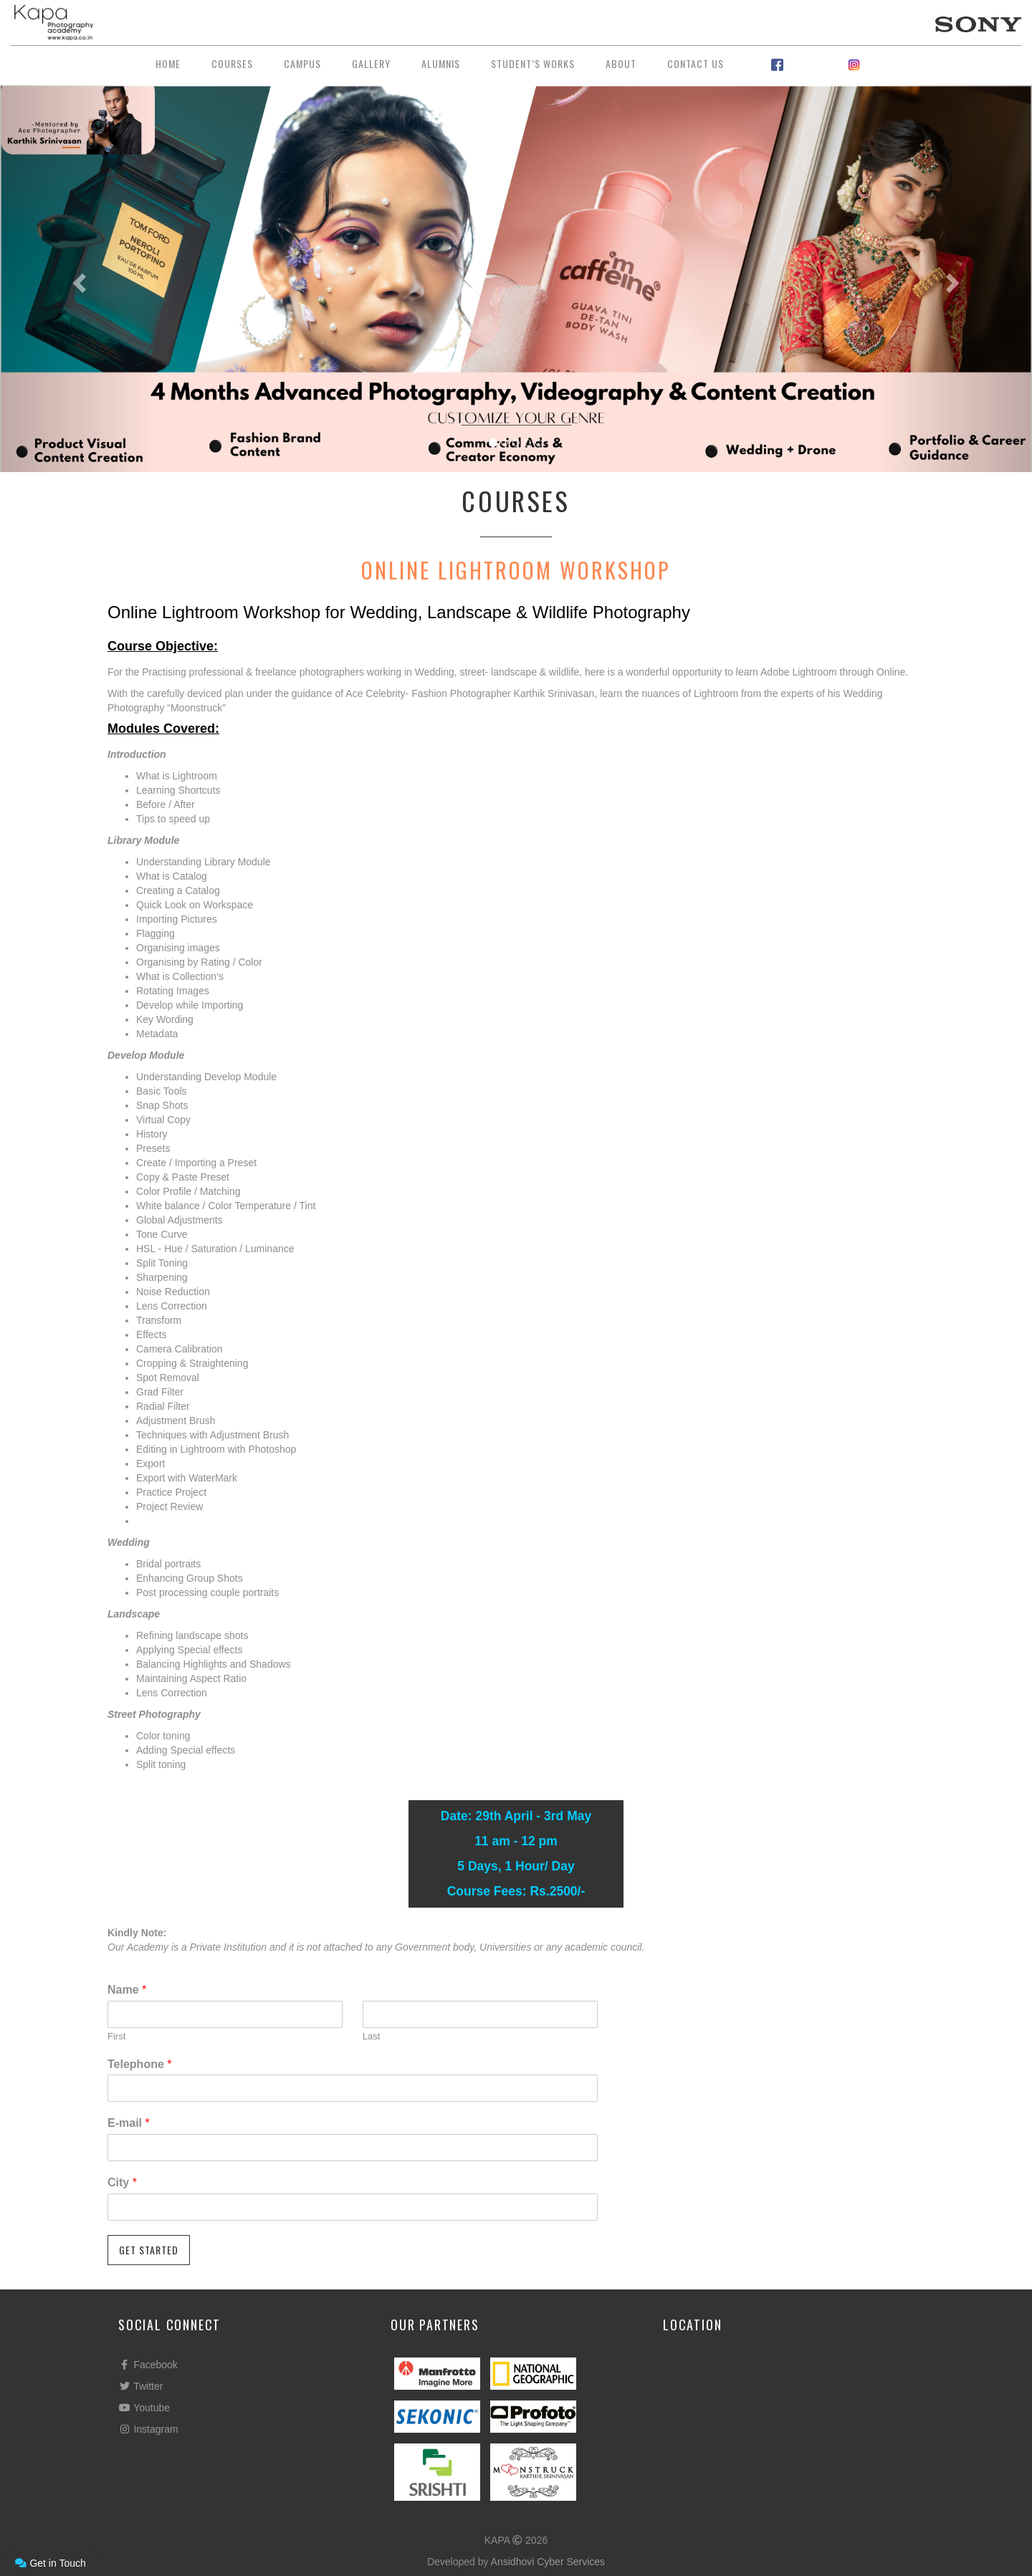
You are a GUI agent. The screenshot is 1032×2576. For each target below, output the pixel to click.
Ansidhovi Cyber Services (548, 2561)
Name (127, 1990)
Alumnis (440, 63)
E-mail (129, 2123)
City (122, 2182)
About (621, 63)
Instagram (148, 2429)
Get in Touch (50, 2563)
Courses (232, 63)
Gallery (371, 63)
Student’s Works (533, 63)
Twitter (140, 2386)
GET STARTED (148, 2249)
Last (372, 2036)
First (116, 2036)
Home (168, 63)
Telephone (140, 2064)
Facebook (148, 2364)
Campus (302, 63)
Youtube (144, 2407)
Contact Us (695, 63)
